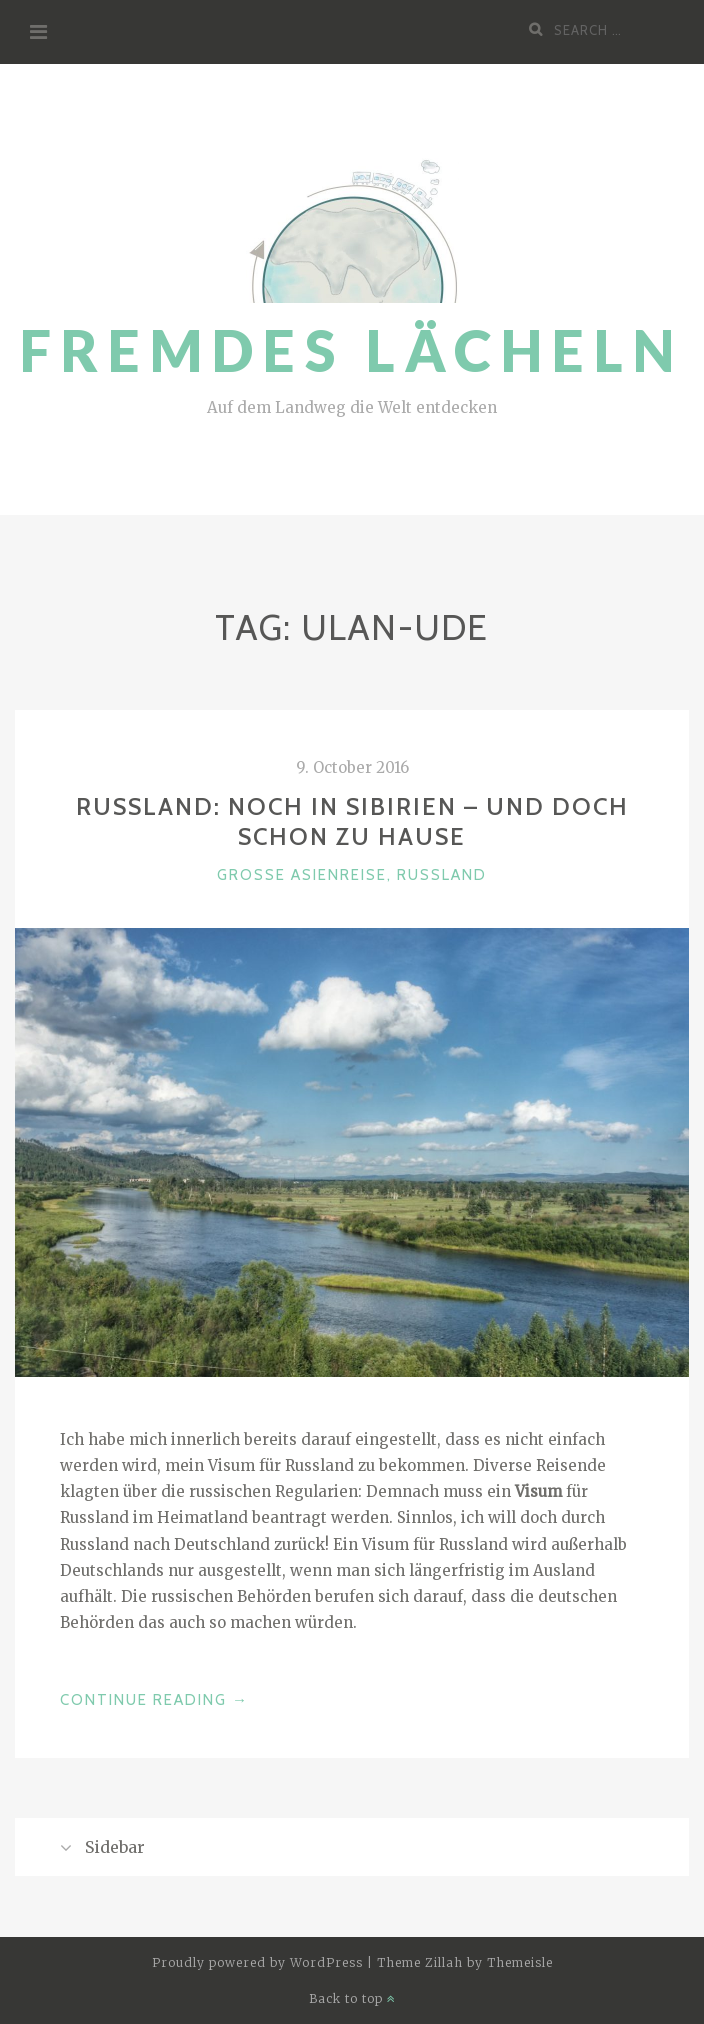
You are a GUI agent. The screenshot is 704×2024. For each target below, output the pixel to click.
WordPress (326, 1962)
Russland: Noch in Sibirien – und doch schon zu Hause (352, 821)
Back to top (352, 1998)
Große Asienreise (302, 875)
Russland (442, 875)
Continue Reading (154, 1700)
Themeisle (520, 1962)
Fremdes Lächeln (352, 350)
